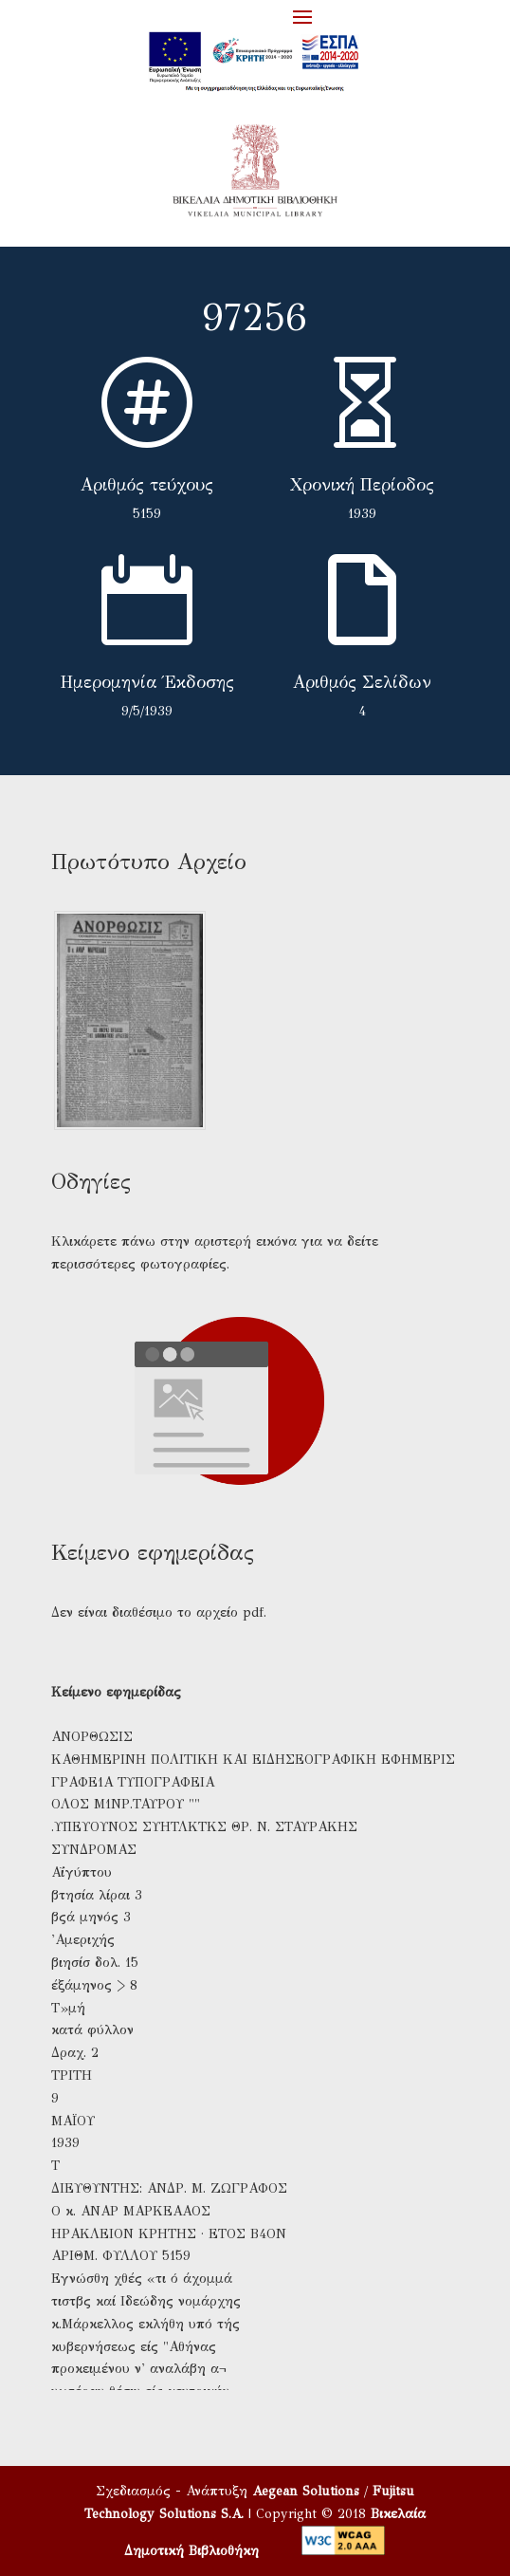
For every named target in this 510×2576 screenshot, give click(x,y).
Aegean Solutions (305, 2491)
